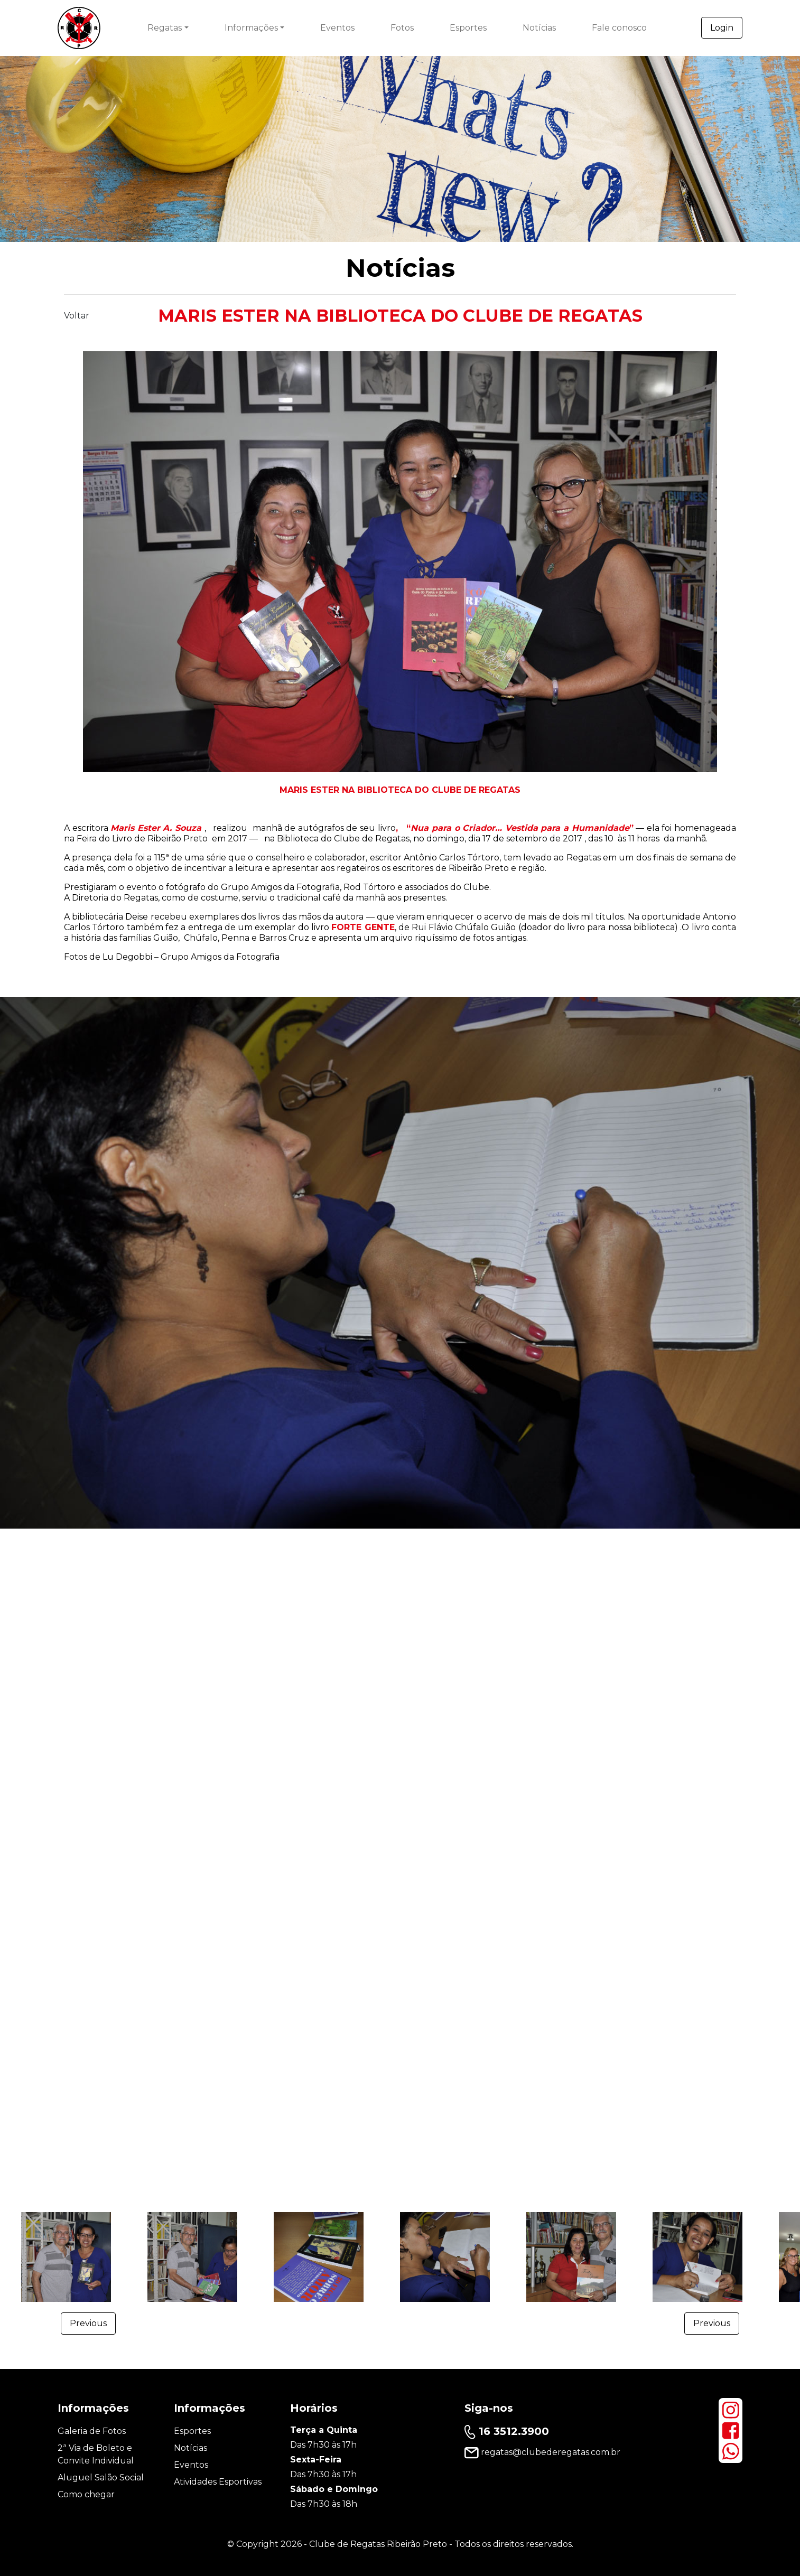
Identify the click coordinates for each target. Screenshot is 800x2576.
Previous (88, 2323)
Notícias (539, 28)
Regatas (164, 28)
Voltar (76, 316)
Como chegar (86, 2494)
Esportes (468, 28)
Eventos (337, 28)
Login (721, 28)
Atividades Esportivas (218, 2482)
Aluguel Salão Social (101, 2477)
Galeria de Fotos (92, 2431)
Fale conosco (619, 28)
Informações (251, 28)
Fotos (402, 28)
